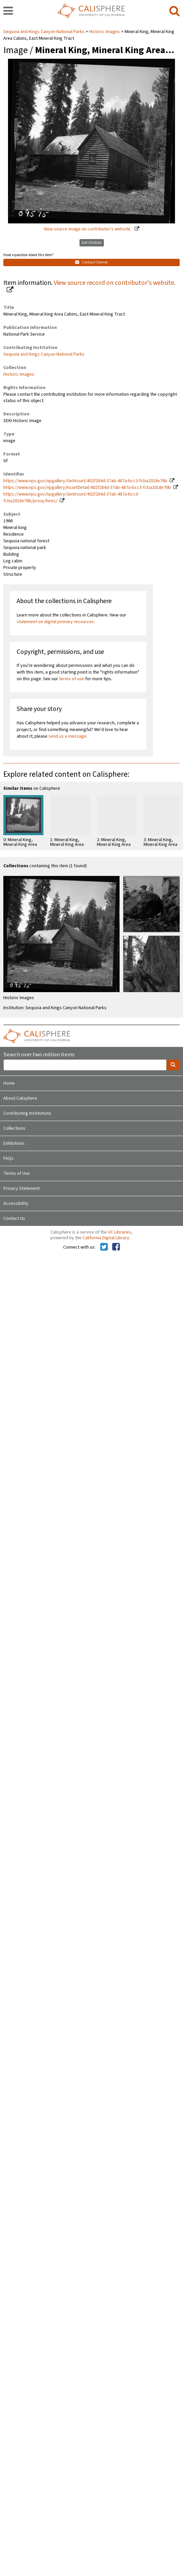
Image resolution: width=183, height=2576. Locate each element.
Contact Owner (91, 262)
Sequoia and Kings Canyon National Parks (44, 31)
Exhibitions (14, 1143)
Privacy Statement (21, 1188)
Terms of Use (16, 1173)
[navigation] (8, 11)
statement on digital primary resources (55, 621)
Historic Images (104, 31)
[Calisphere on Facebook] (116, 1247)
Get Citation (91, 242)
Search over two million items (38, 1055)
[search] (174, 11)
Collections (14, 1128)
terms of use (71, 679)
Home (9, 1083)
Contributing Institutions (27, 1113)
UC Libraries (119, 1232)
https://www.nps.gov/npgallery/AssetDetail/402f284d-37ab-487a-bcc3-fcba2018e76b (87, 487)
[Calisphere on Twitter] (104, 1247)
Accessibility (15, 1203)
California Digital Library (105, 1238)
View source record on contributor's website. (114, 283)
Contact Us (14, 1218)
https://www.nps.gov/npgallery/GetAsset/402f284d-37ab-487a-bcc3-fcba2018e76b (85, 481)
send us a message (67, 736)
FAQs (8, 1158)
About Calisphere (20, 1098)
